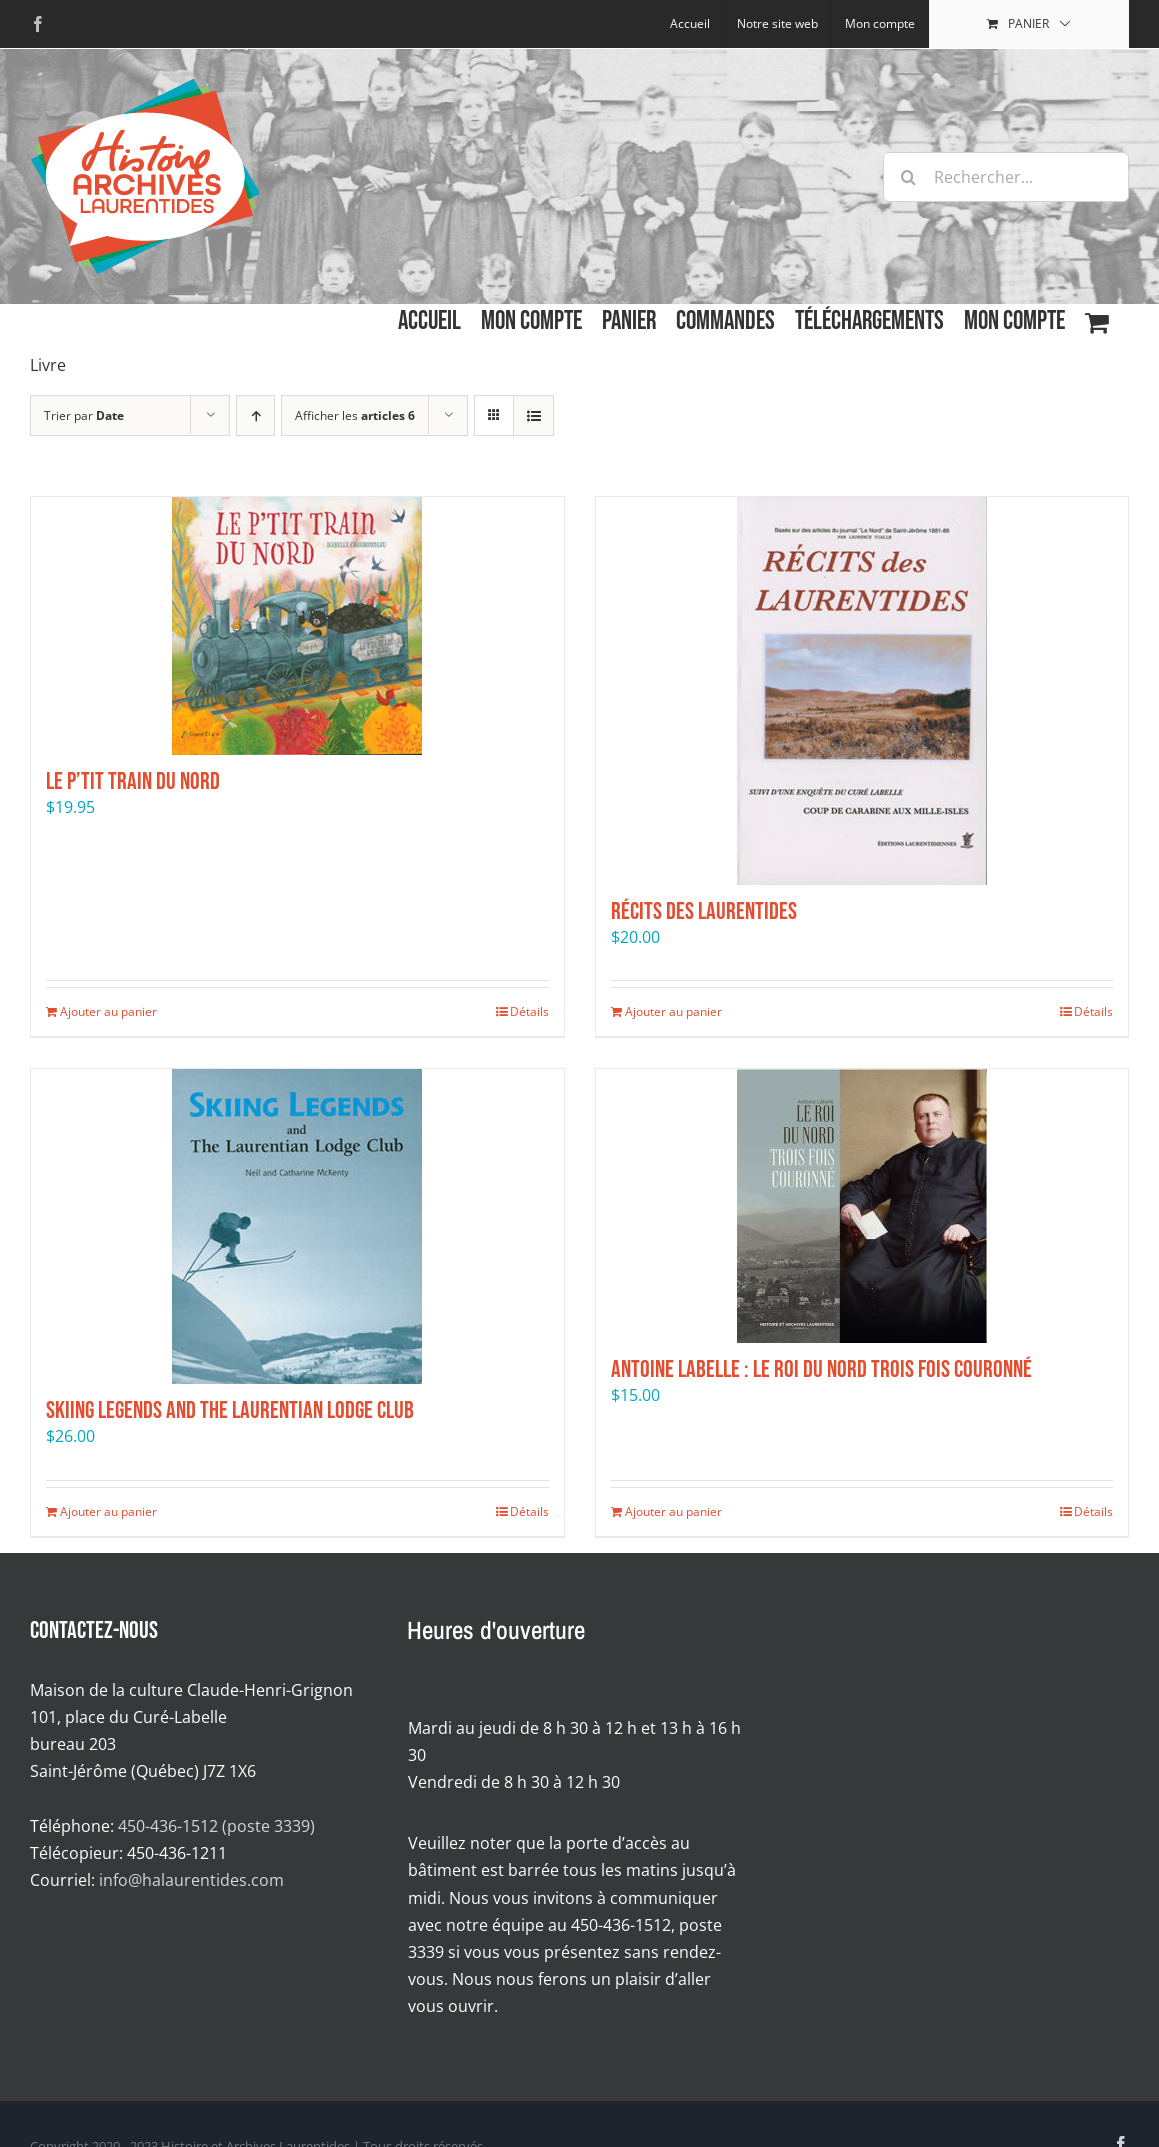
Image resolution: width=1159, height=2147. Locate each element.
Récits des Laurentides (704, 911)
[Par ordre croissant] (255, 415)
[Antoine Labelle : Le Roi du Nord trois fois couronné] (862, 1206)
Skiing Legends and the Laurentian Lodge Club (230, 1410)
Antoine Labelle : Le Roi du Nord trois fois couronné (821, 1369)
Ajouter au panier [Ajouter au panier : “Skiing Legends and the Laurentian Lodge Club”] (108, 1511)
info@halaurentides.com (191, 1880)
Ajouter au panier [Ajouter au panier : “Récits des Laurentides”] (673, 1011)
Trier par (84, 415)
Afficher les (355, 415)
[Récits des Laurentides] (862, 691)
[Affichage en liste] (533, 415)
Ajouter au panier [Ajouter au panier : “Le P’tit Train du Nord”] (108, 1011)
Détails (529, 1011)
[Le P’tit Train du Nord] (297, 626)
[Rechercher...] (1006, 177)
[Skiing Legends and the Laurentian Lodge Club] (297, 1226)
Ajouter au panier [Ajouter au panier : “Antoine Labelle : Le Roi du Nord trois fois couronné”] (673, 1511)
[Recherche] (908, 177)
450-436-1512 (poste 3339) (216, 1826)
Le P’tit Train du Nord (133, 781)
